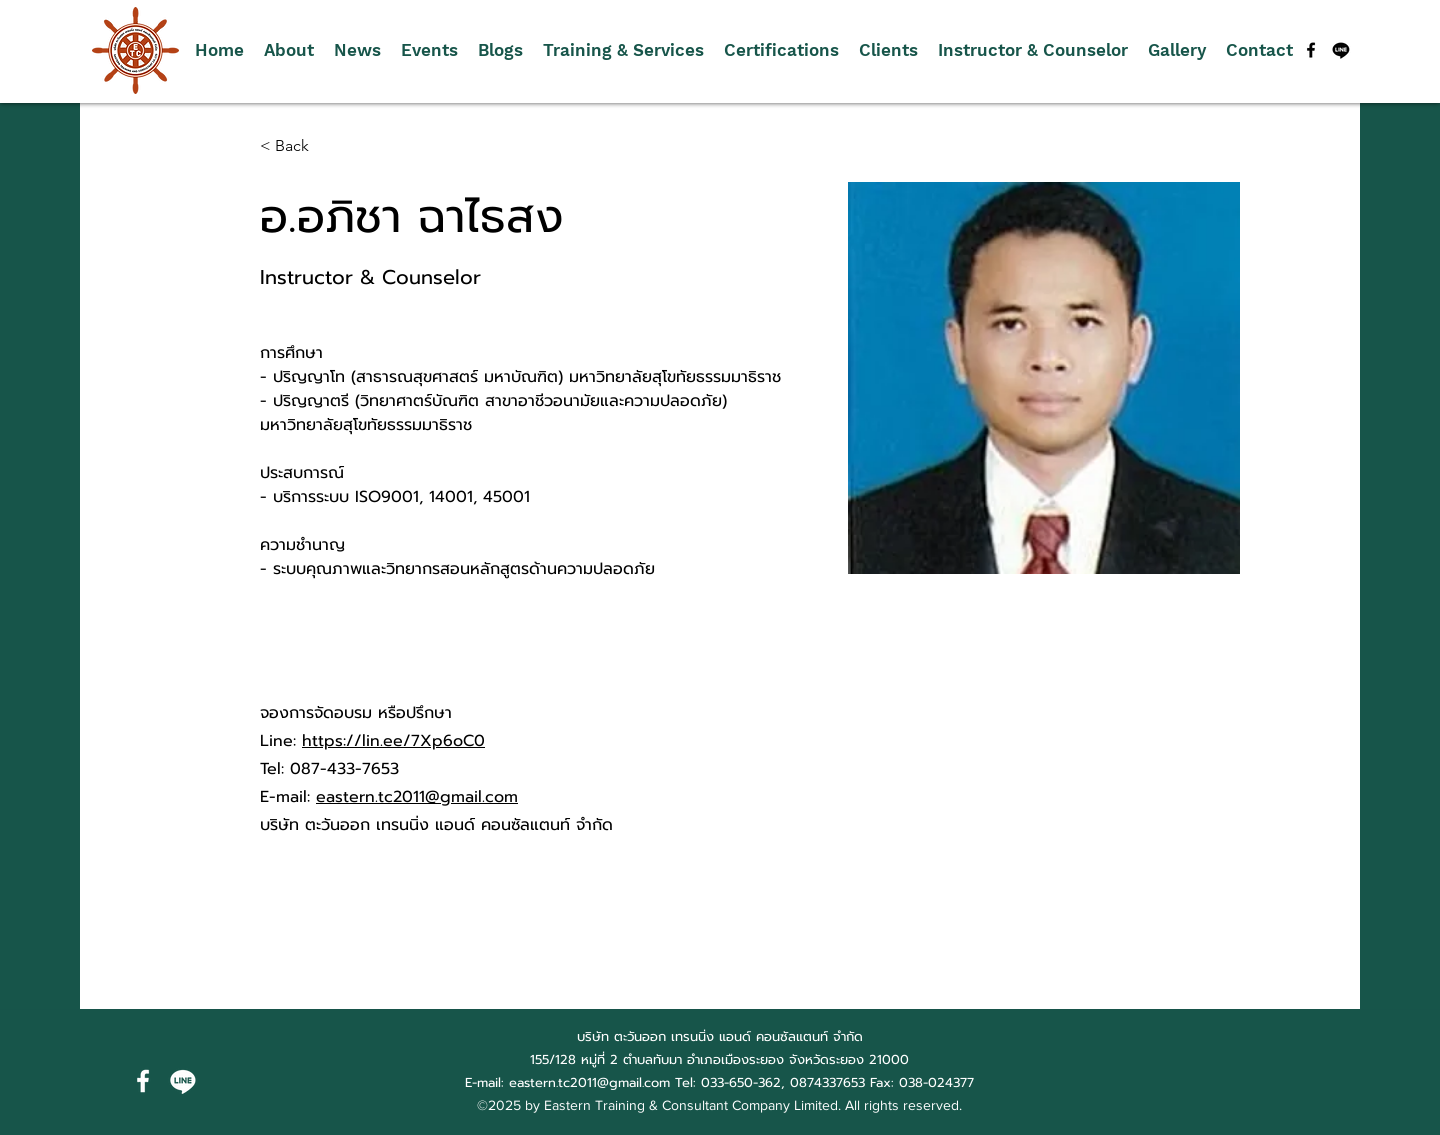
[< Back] (299, 146)
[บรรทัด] (1341, 50)
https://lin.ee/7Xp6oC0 (393, 741)
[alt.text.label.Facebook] (1311, 50)
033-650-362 (741, 1082)
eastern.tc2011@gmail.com (417, 797)
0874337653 (827, 1082)
